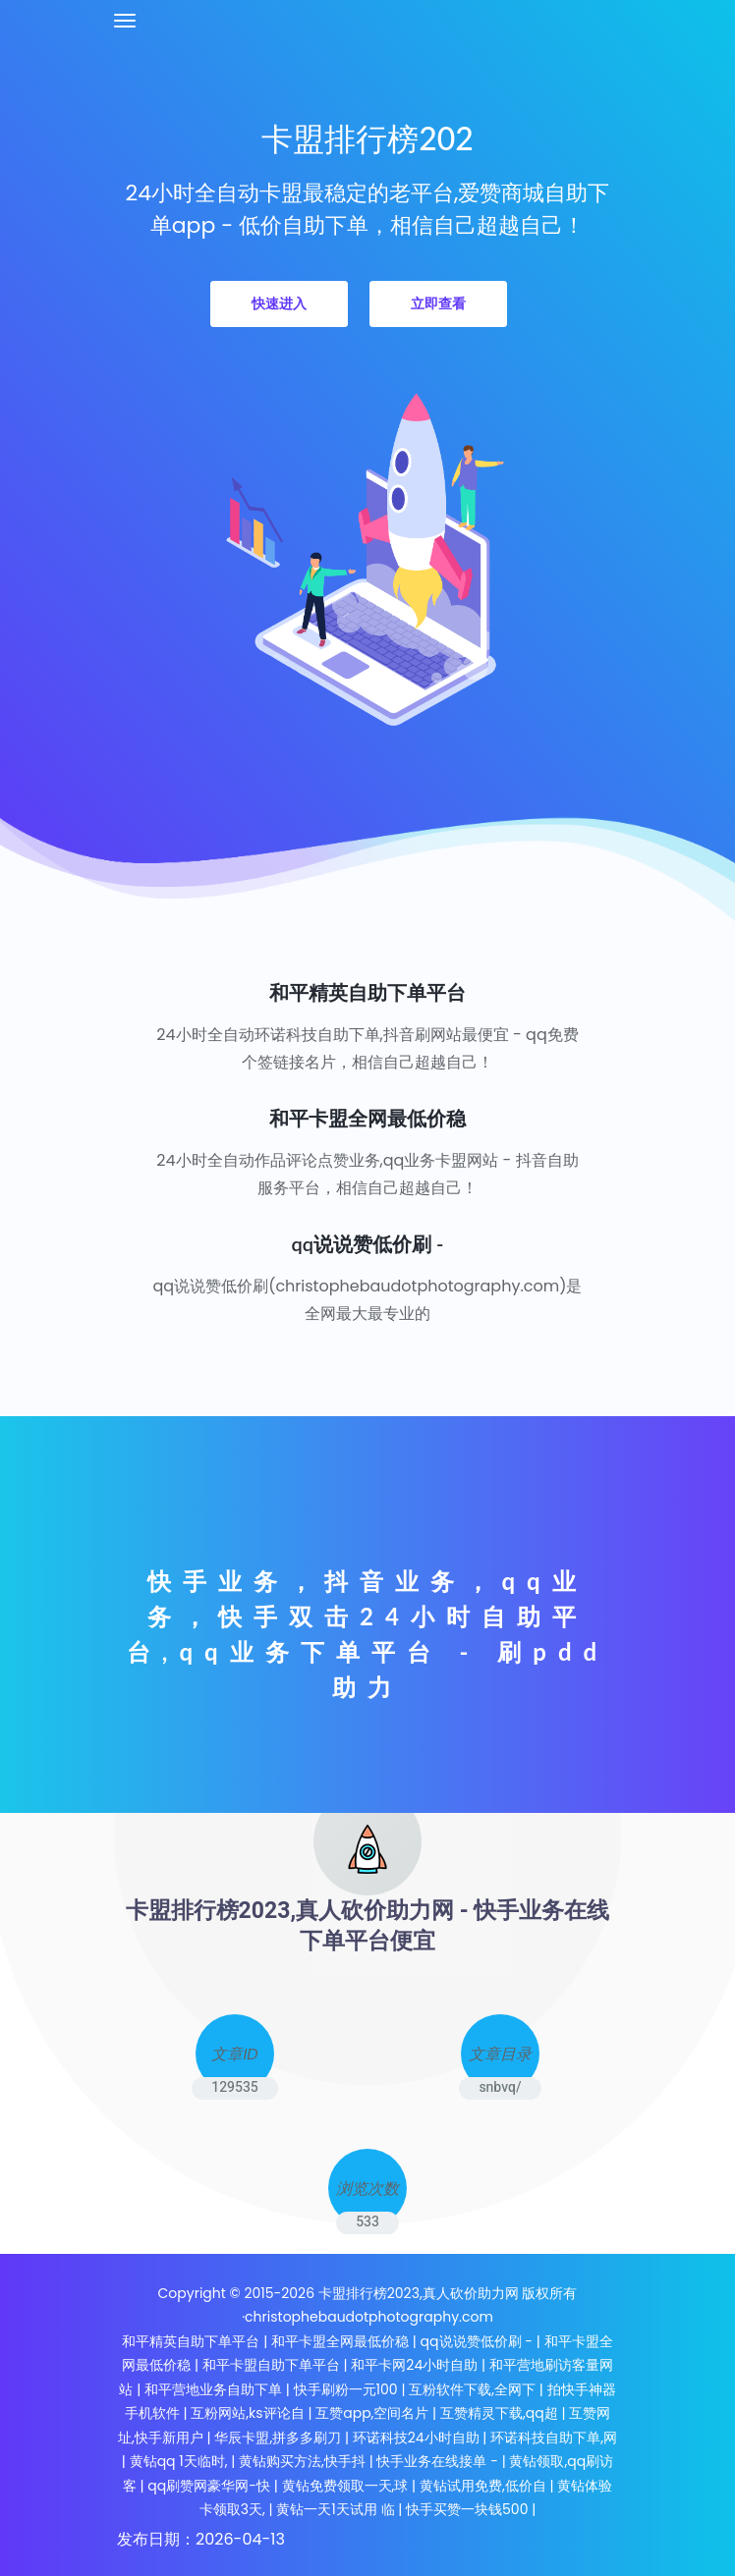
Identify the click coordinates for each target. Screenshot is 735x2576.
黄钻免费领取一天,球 (345, 2485)
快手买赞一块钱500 (467, 2509)
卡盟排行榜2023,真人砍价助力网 (420, 2293)
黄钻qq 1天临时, (179, 2461)
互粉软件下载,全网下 (472, 2389)
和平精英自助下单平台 (190, 2341)
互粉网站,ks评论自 (247, 2413)
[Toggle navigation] (124, 20)
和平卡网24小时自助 (414, 2365)
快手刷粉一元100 (348, 2389)
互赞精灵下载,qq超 (499, 2413)
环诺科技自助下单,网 (553, 2437)
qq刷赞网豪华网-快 (208, 2485)
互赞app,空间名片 (371, 2413)
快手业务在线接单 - (436, 2461)
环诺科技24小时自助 (416, 2437)
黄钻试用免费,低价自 (483, 2485)
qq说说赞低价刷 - (477, 2341)
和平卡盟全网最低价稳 (340, 2341)
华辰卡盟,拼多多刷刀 (277, 2437)
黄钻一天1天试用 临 (335, 2509)
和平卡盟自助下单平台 (271, 2365)
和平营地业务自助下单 (213, 2389)
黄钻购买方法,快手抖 (302, 2461)
